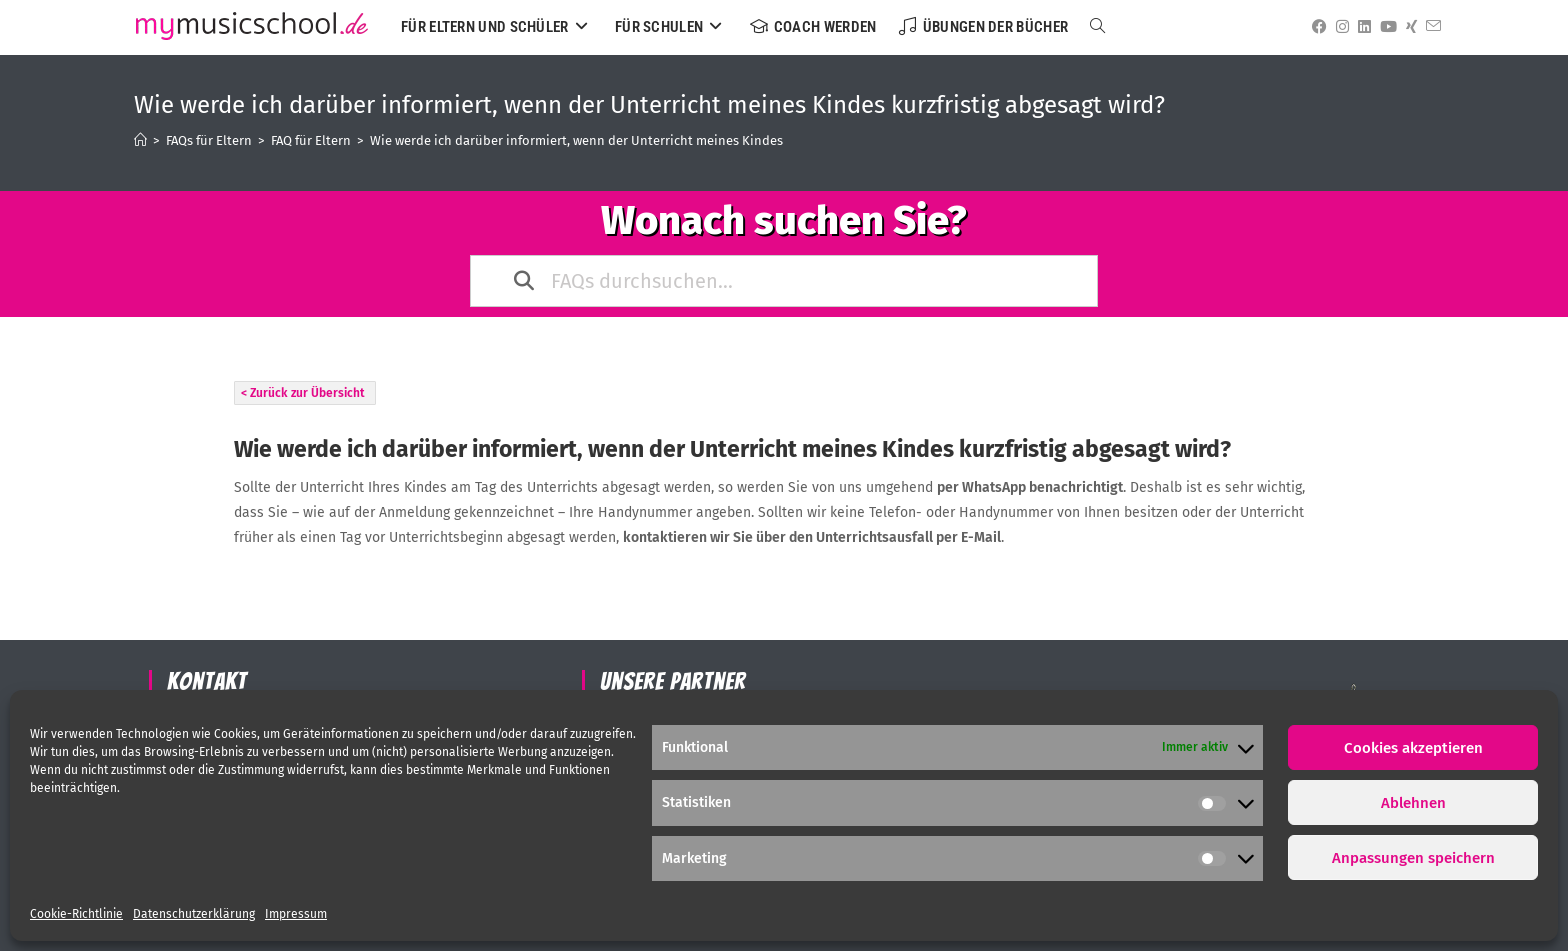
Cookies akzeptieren (1413, 748)
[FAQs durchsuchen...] (785, 281)
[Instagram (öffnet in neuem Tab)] (1339, 27)
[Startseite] (140, 140)
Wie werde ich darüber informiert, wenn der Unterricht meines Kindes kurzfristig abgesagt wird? (654, 140)
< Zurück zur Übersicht (303, 393)
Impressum (296, 914)
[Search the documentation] (525, 281)
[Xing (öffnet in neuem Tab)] (1408, 27)
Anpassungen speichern (1413, 858)
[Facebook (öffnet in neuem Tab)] (1316, 27)
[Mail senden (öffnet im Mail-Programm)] (1430, 26)
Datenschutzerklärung (194, 914)
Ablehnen (1413, 803)
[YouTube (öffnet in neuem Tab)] (1385, 27)
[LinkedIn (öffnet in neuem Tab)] (1361, 27)
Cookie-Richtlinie (76, 914)
